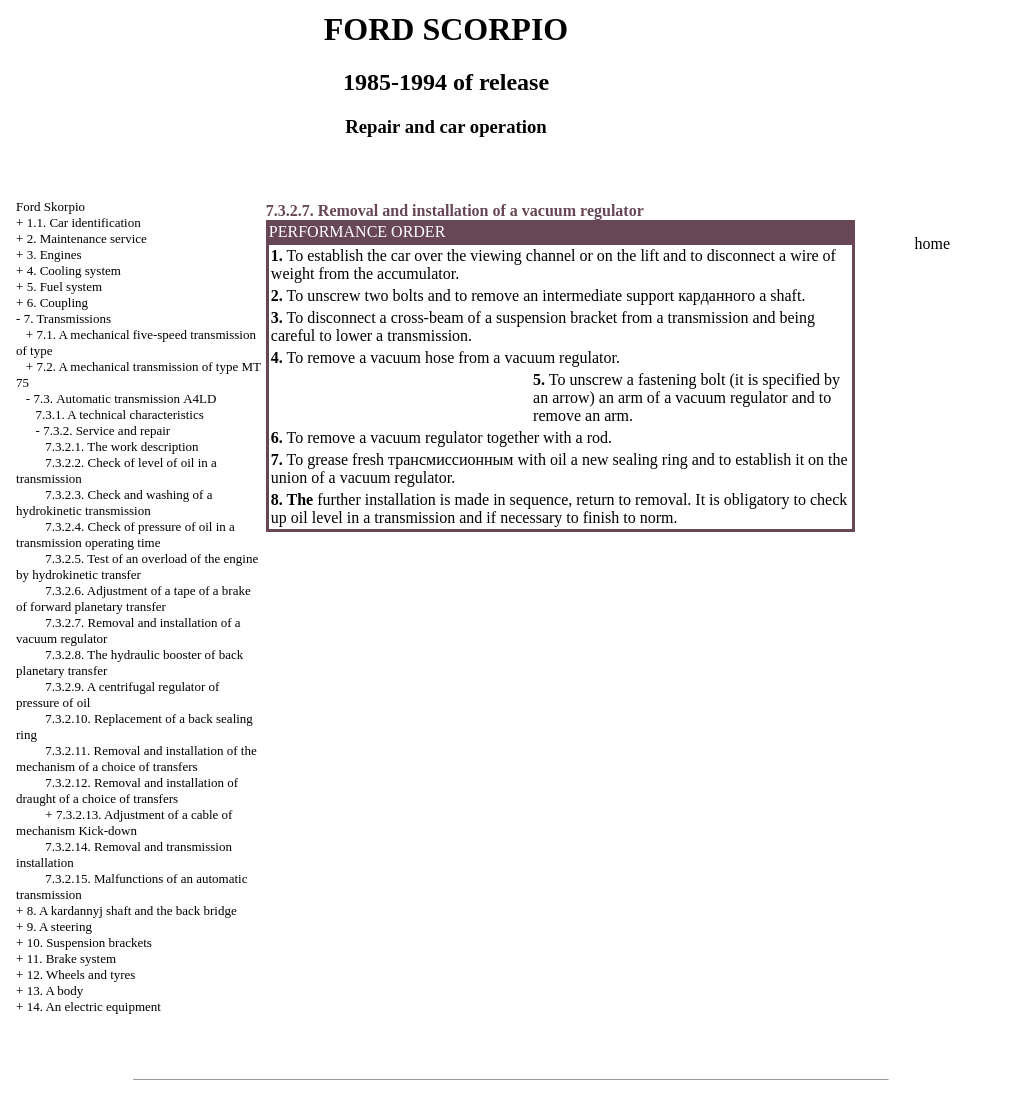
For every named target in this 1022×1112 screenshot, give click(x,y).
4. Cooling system (74, 270)
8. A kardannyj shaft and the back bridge (132, 910)
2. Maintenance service (87, 238)
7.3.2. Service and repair (106, 430)
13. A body (55, 990)
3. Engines (54, 254)
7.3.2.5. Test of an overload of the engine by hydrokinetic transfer (137, 566)
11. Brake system (71, 958)
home (933, 243)
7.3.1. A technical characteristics (120, 414)
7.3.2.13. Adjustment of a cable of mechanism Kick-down (124, 822)
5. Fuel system (64, 286)
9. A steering (59, 926)
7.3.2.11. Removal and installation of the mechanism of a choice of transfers (136, 758)
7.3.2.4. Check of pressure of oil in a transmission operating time (125, 534)
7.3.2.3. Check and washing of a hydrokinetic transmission (114, 502)
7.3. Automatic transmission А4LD (124, 398)
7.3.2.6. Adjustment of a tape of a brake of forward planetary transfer (133, 598)
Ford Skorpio (50, 206)
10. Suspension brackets (89, 942)
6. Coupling (57, 302)
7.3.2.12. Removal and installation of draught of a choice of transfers (127, 790)
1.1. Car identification (84, 222)
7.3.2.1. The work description (121, 446)
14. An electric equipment (94, 1006)
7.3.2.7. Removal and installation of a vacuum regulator (455, 210)
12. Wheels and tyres (81, 974)
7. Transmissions (67, 318)
